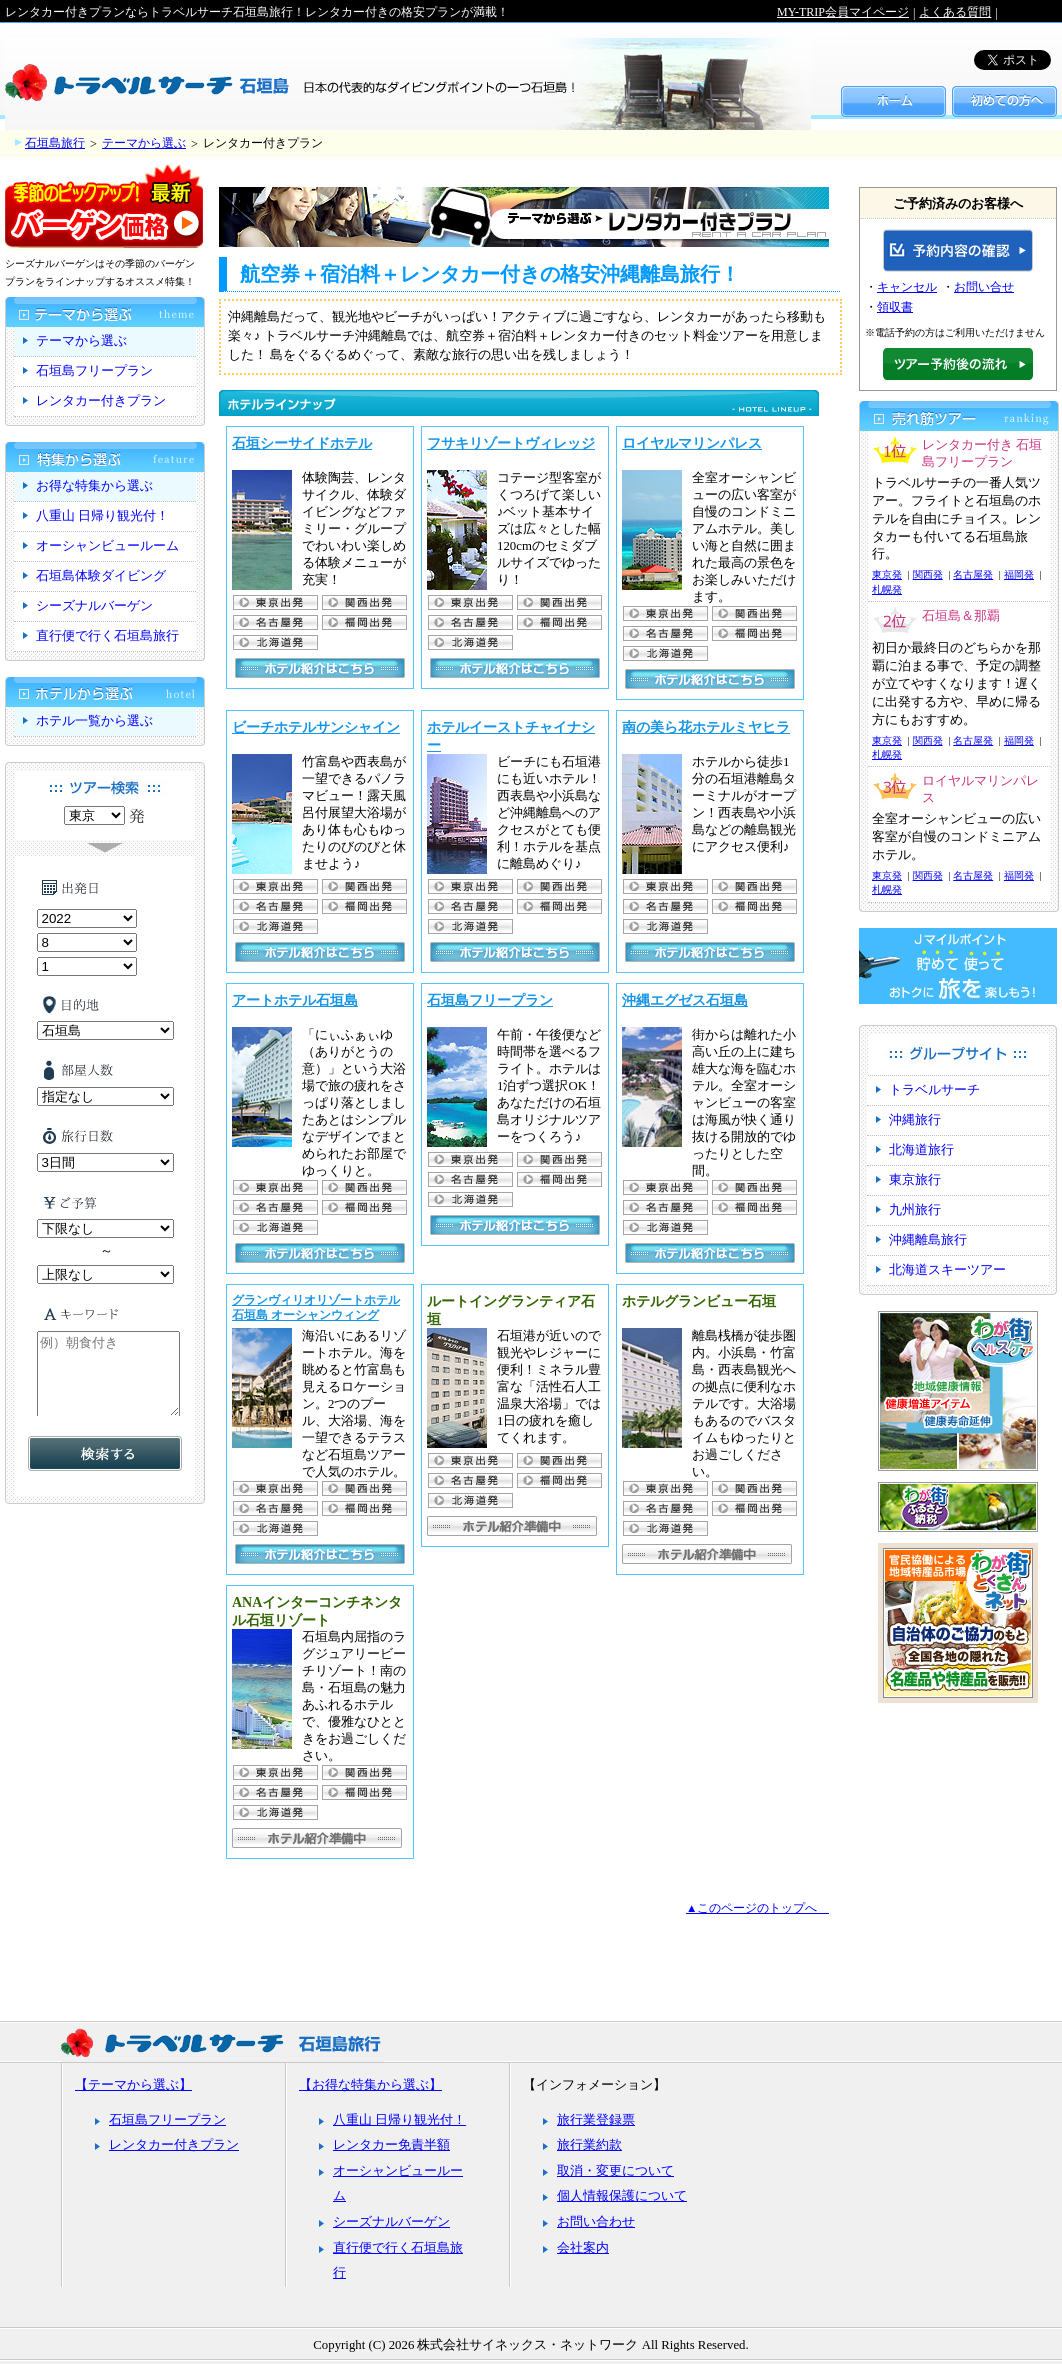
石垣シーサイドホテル (302, 443)
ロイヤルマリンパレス (692, 443)
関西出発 (363, 602)
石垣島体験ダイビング (101, 576)
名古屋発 (274, 622)
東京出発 (274, 602)
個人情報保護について (622, 2196)
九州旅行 (915, 1210)
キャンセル (907, 287)
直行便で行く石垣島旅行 (107, 636)
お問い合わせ (596, 2222)
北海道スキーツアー (947, 1270)
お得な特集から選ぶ (94, 486)
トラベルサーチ (934, 1090)
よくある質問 (955, 12)
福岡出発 (363, 622)
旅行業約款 (589, 2145)
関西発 (928, 574)
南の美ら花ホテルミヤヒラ (706, 727)
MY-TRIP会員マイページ (843, 12)
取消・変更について (615, 2171)
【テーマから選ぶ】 (133, 2085)
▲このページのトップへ (757, 1908)
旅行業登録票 (596, 2120)
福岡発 (1019, 574)
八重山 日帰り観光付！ (102, 516)
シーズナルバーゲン (94, 606)
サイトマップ (813, 29)
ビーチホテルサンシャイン (316, 727)
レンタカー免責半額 (391, 2145)
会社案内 (583, 2248)
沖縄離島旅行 (928, 1240)
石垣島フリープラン (490, 1000)
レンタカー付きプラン (101, 401)
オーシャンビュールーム (107, 546)
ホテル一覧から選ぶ (94, 721)
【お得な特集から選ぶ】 (370, 2085)
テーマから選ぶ (144, 143)
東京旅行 (915, 1180)
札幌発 (274, 642)
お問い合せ (984, 287)
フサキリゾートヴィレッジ (511, 443)
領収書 (895, 307)
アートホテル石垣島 (295, 1000)
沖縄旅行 (915, 1120)
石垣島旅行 (55, 143)
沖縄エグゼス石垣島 (685, 1000)
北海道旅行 (921, 1150)
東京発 (887, 574)
